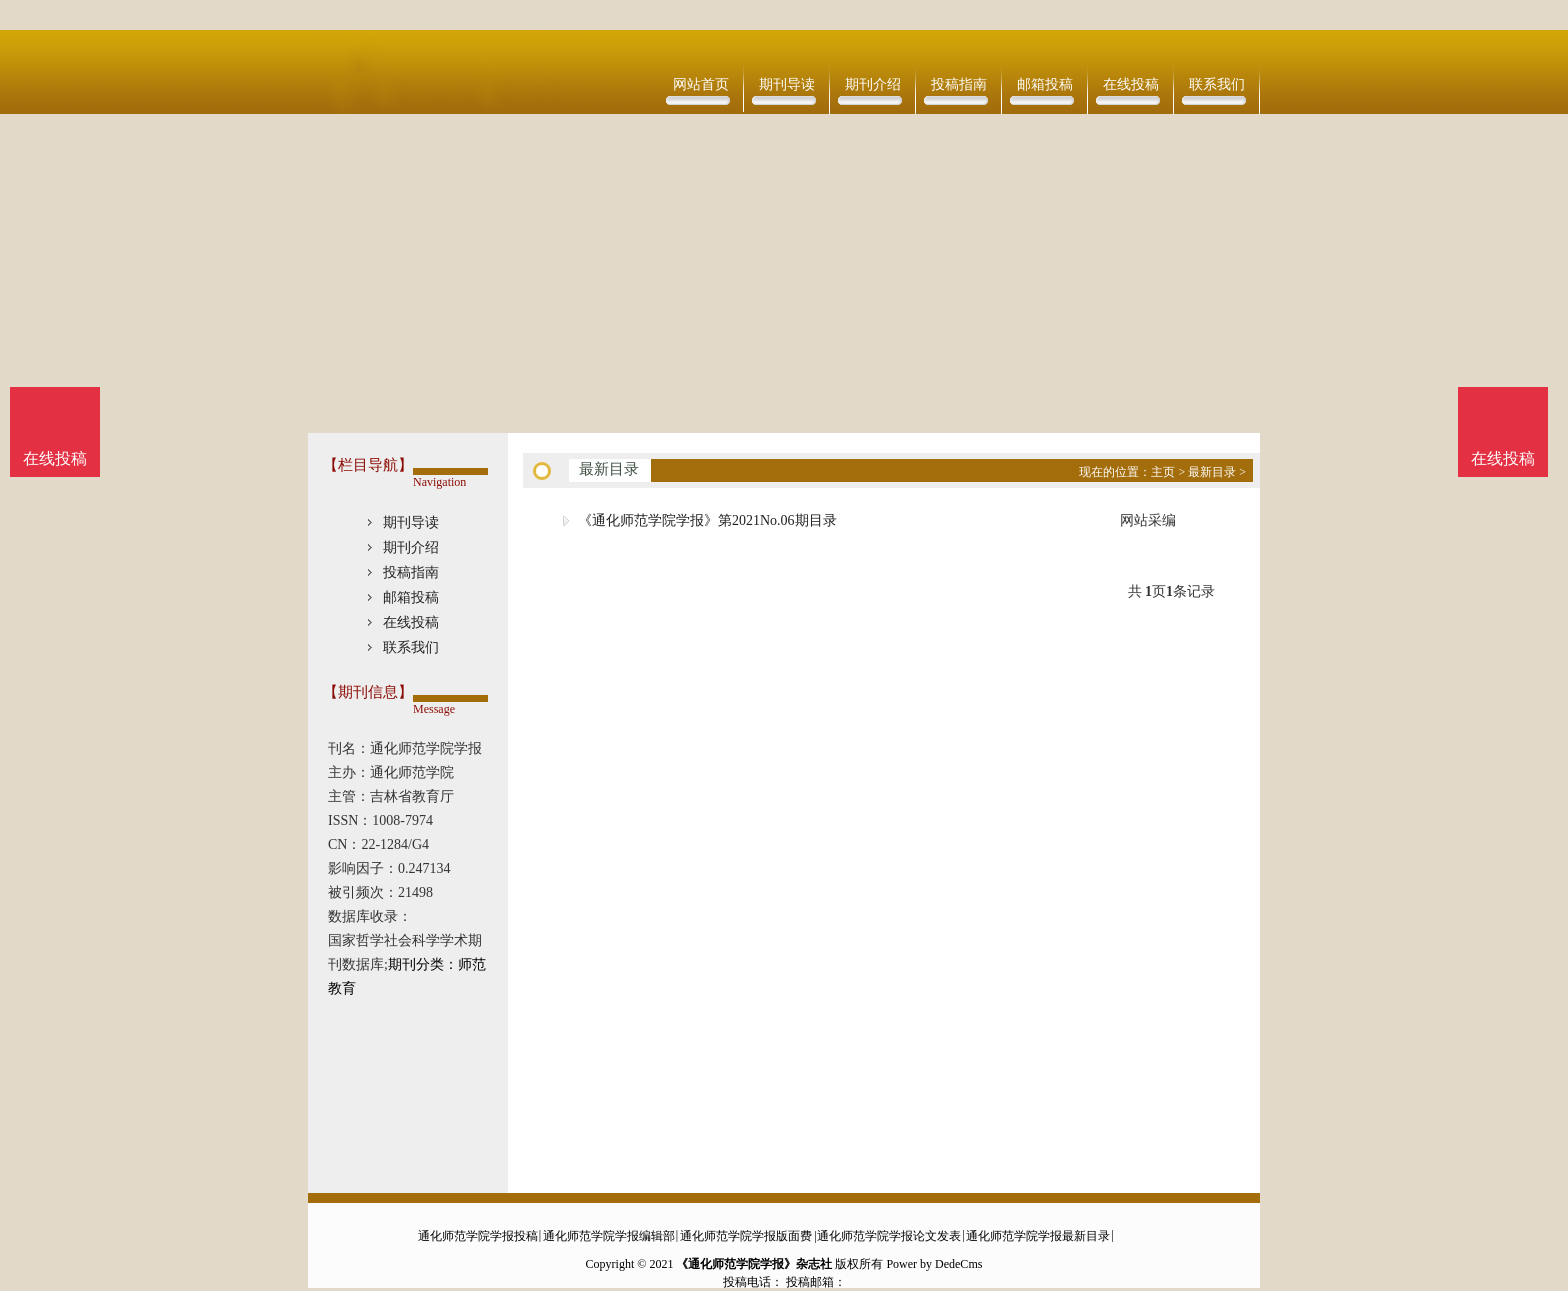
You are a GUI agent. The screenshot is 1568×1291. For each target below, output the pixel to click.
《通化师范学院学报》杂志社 (754, 1264)
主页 (1163, 472)
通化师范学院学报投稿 (478, 1236)
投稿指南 (959, 84)
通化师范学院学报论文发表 (889, 1236)
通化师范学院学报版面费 (746, 1236)
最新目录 (1212, 472)
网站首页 (701, 84)
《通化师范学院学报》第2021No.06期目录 (707, 520)
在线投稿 (1131, 84)
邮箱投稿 (1045, 84)
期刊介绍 (873, 84)
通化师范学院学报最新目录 (1038, 1236)
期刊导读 (787, 84)
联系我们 (1217, 84)
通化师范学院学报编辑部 (609, 1236)
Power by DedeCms (934, 1264)
